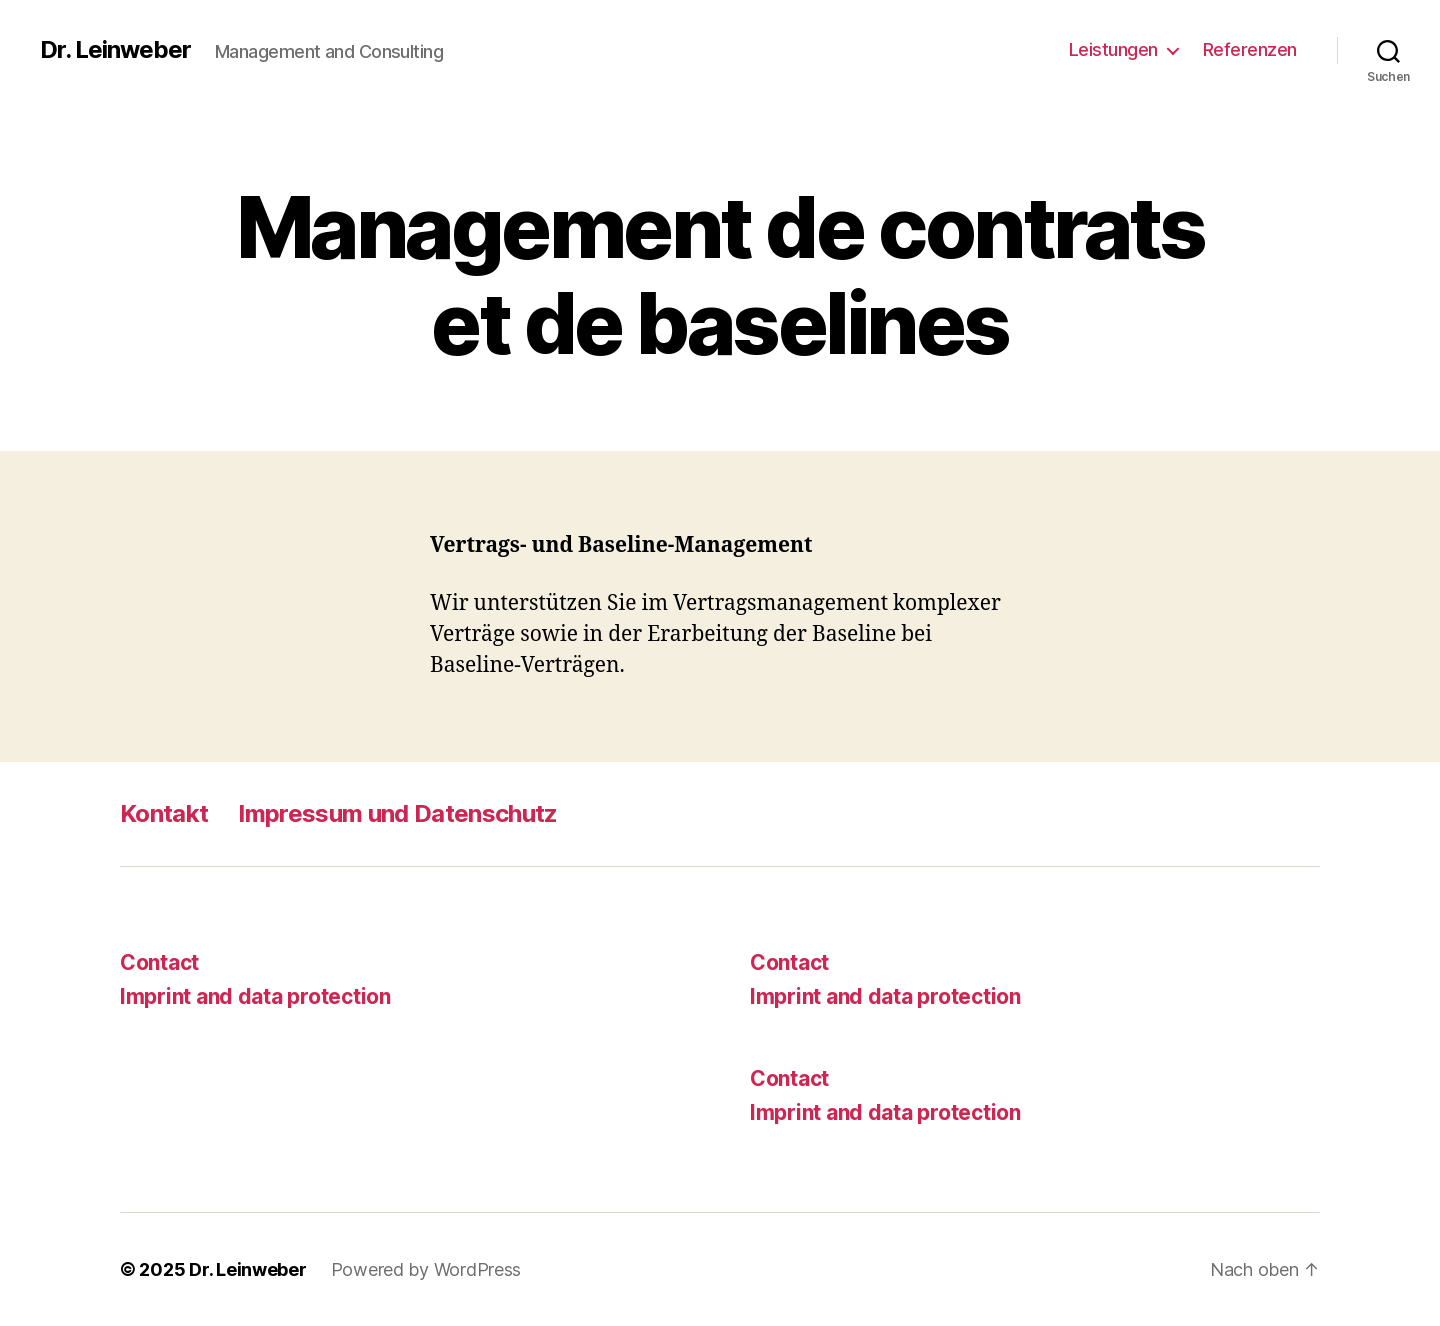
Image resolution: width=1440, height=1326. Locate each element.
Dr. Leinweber (115, 50)
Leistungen (1113, 49)
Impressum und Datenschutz (397, 813)
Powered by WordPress (426, 1269)
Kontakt (164, 813)
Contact (159, 962)
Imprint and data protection (255, 996)
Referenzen (1250, 49)
